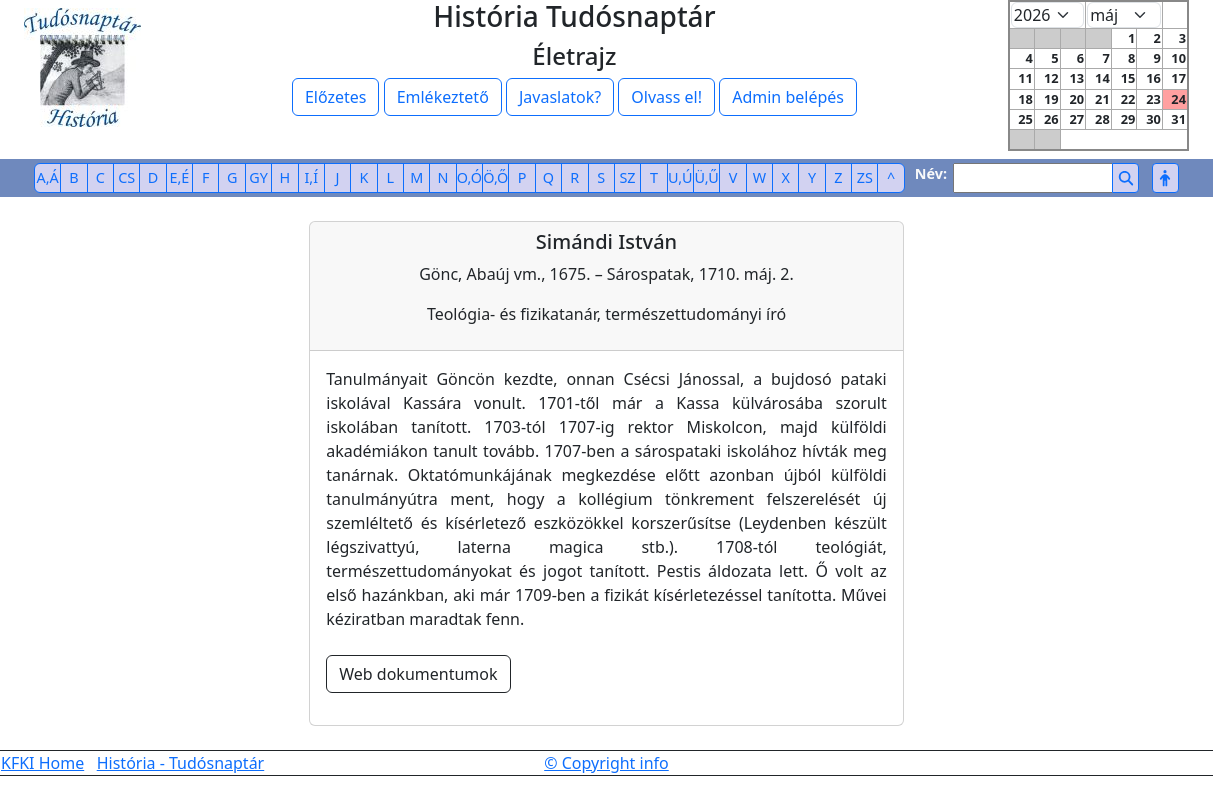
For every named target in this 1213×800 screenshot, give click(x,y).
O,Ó (469, 177)
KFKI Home (42, 763)
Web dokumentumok (418, 674)
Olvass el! (666, 97)
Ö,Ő (495, 177)
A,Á (48, 177)
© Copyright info (606, 763)
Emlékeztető (443, 97)
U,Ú (680, 177)
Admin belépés (788, 97)
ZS (865, 177)
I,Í (311, 177)
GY (258, 177)
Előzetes (336, 97)
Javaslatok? (560, 97)
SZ (627, 177)
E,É (180, 177)
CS (126, 177)
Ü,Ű (706, 177)
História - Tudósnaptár (181, 763)
